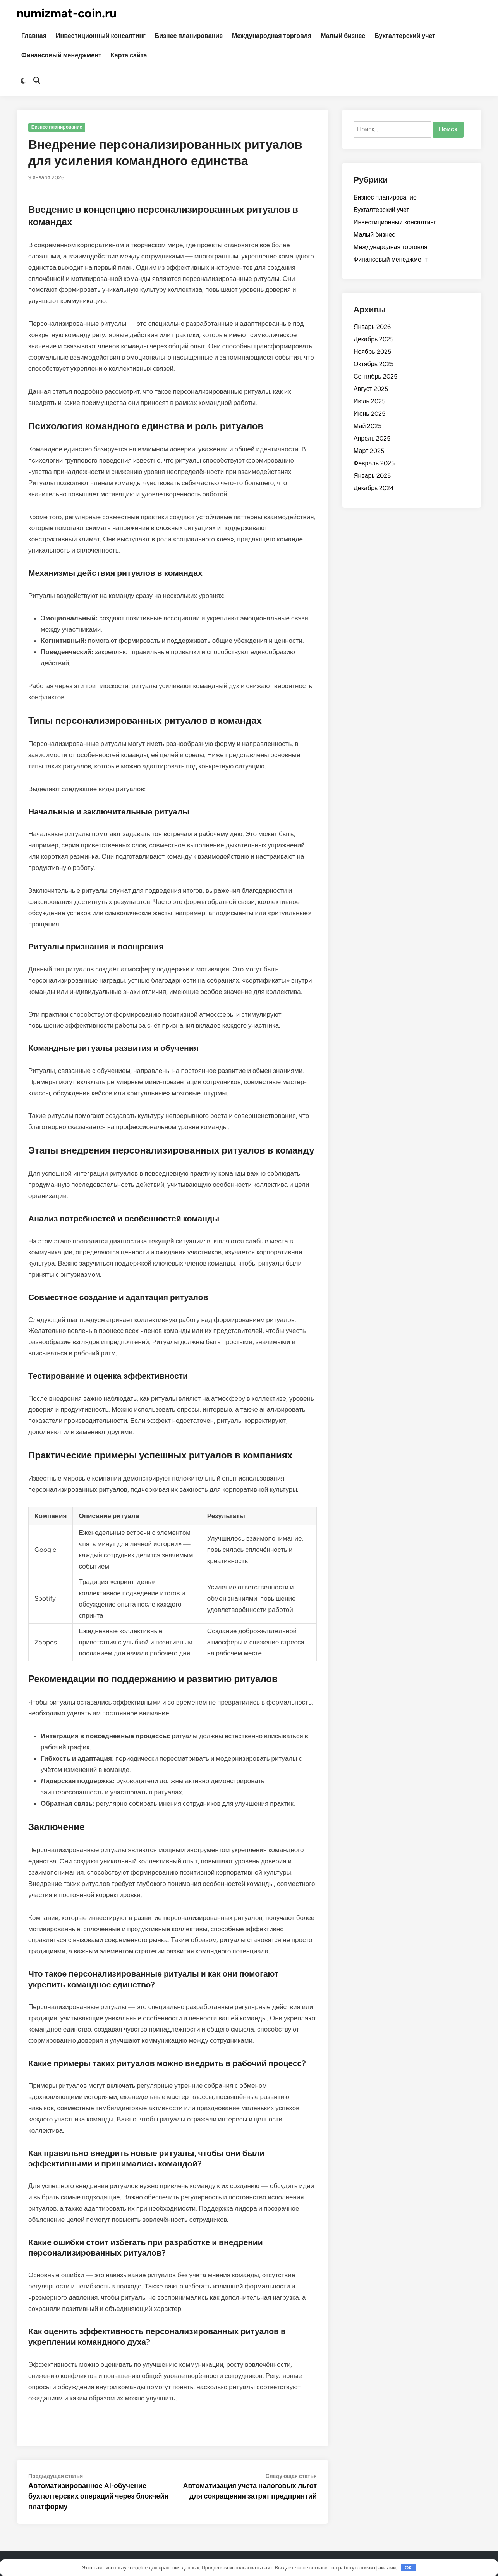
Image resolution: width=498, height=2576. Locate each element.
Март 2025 (369, 451)
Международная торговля (271, 36)
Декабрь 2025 (373, 339)
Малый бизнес (343, 36)
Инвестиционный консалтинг (101, 36)
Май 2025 (367, 426)
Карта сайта (129, 55)
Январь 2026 (372, 327)
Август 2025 (371, 389)
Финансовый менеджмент (61, 55)
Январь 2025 (372, 475)
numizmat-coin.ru (67, 13)
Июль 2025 (369, 401)
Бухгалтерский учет (404, 36)
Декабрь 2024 (374, 488)
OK (408, 2568)
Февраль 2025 (374, 463)
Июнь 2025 (369, 413)
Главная (33, 36)
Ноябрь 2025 (372, 351)
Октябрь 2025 (373, 364)
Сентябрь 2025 (375, 376)
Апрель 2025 (372, 438)
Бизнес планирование (189, 36)
